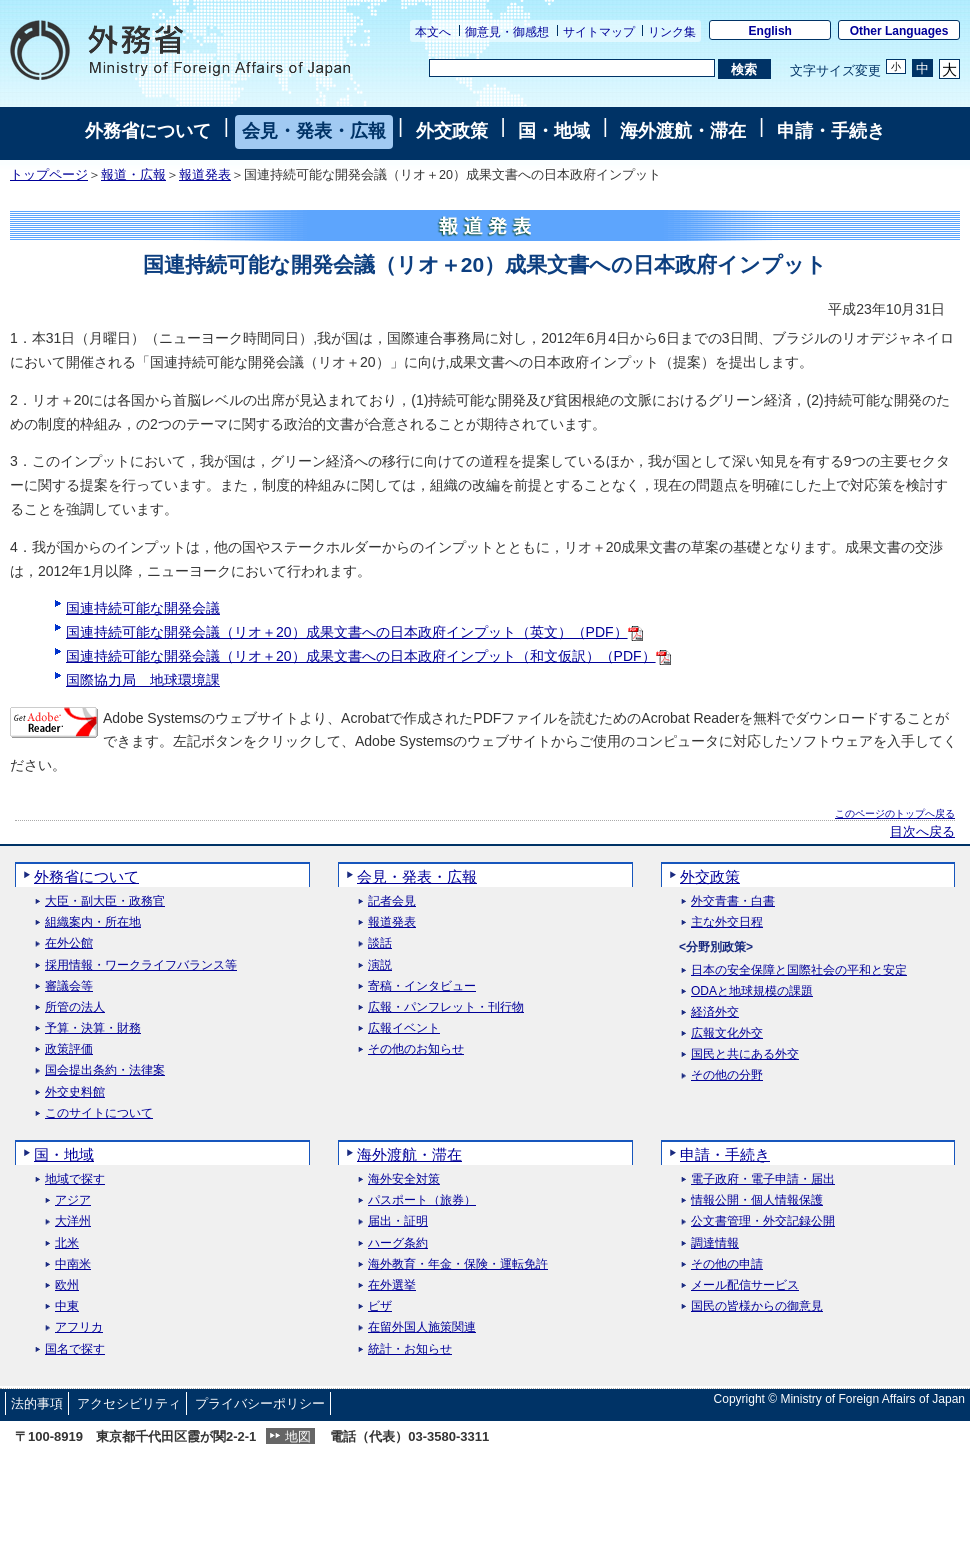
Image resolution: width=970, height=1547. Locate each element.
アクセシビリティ (129, 1403)
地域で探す (75, 1179)
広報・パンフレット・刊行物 (446, 1007)
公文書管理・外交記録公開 (763, 1221)
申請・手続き (831, 131)
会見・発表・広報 (314, 131)
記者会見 (392, 901)
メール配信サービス (745, 1285)
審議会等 (69, 986)
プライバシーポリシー (260, 1403)
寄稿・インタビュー (422, 986)
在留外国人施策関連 (422, 1327)
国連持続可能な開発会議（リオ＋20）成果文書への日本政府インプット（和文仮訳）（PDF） (368, 656)
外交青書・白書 (733, 901)
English (770, 31)
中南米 (73, 1264)
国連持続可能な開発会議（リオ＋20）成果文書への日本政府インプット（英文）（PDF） (354, 632)
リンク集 (672, 32)
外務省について (148, 131)
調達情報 (715, 1243)
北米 (67, 1243)
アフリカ (79, 1327)
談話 (380, 943)
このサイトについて (99, 1113)
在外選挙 (392, 1285)
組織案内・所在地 (93, 922)
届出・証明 (398, 1221)
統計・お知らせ (410, 1349)
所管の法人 (75, 1007)
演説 (380, 965)
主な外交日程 (727, 922)
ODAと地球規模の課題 (752, 991)
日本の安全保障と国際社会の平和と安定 (799, 970)
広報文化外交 (727, 1033)
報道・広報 (133, 175)
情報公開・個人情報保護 (757, 1200)
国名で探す (75, 1349)
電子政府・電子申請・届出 (763, 1179)
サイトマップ (599, 32)
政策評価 (69, 1049)
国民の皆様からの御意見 (757, 1306)
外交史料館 (75, 1092)
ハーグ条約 (398, 1243)
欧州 (67, 1285)
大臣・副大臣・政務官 (105, 901)
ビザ (380, 1306)
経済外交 (715, 1012)
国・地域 (554, 131)
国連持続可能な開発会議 (143, 608)
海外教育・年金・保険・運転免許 (458, 1264)
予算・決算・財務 (93, 1028)
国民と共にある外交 (745, 1054)
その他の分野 (727, 1075)
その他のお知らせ (416, 1049)
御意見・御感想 (507, 32)
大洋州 (73, 1221)
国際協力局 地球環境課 (143, 680)
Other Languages (899, 31)
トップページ (49, 175)
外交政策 (452, 131)
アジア (73, 1200)
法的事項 (37, 1403)
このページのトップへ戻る (895, 813)
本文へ (433, 32)
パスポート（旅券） (422, 1200)
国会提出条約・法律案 (105, 1070)
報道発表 (205, 175)
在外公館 (69, 943)
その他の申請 (727, 1264)
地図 (298, 1436)
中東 (67, 1306)
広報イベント (404, 1028)
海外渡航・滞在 (683, 131)
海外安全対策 (404, 1179)
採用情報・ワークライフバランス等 (141, 965)
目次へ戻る (922, 832)
